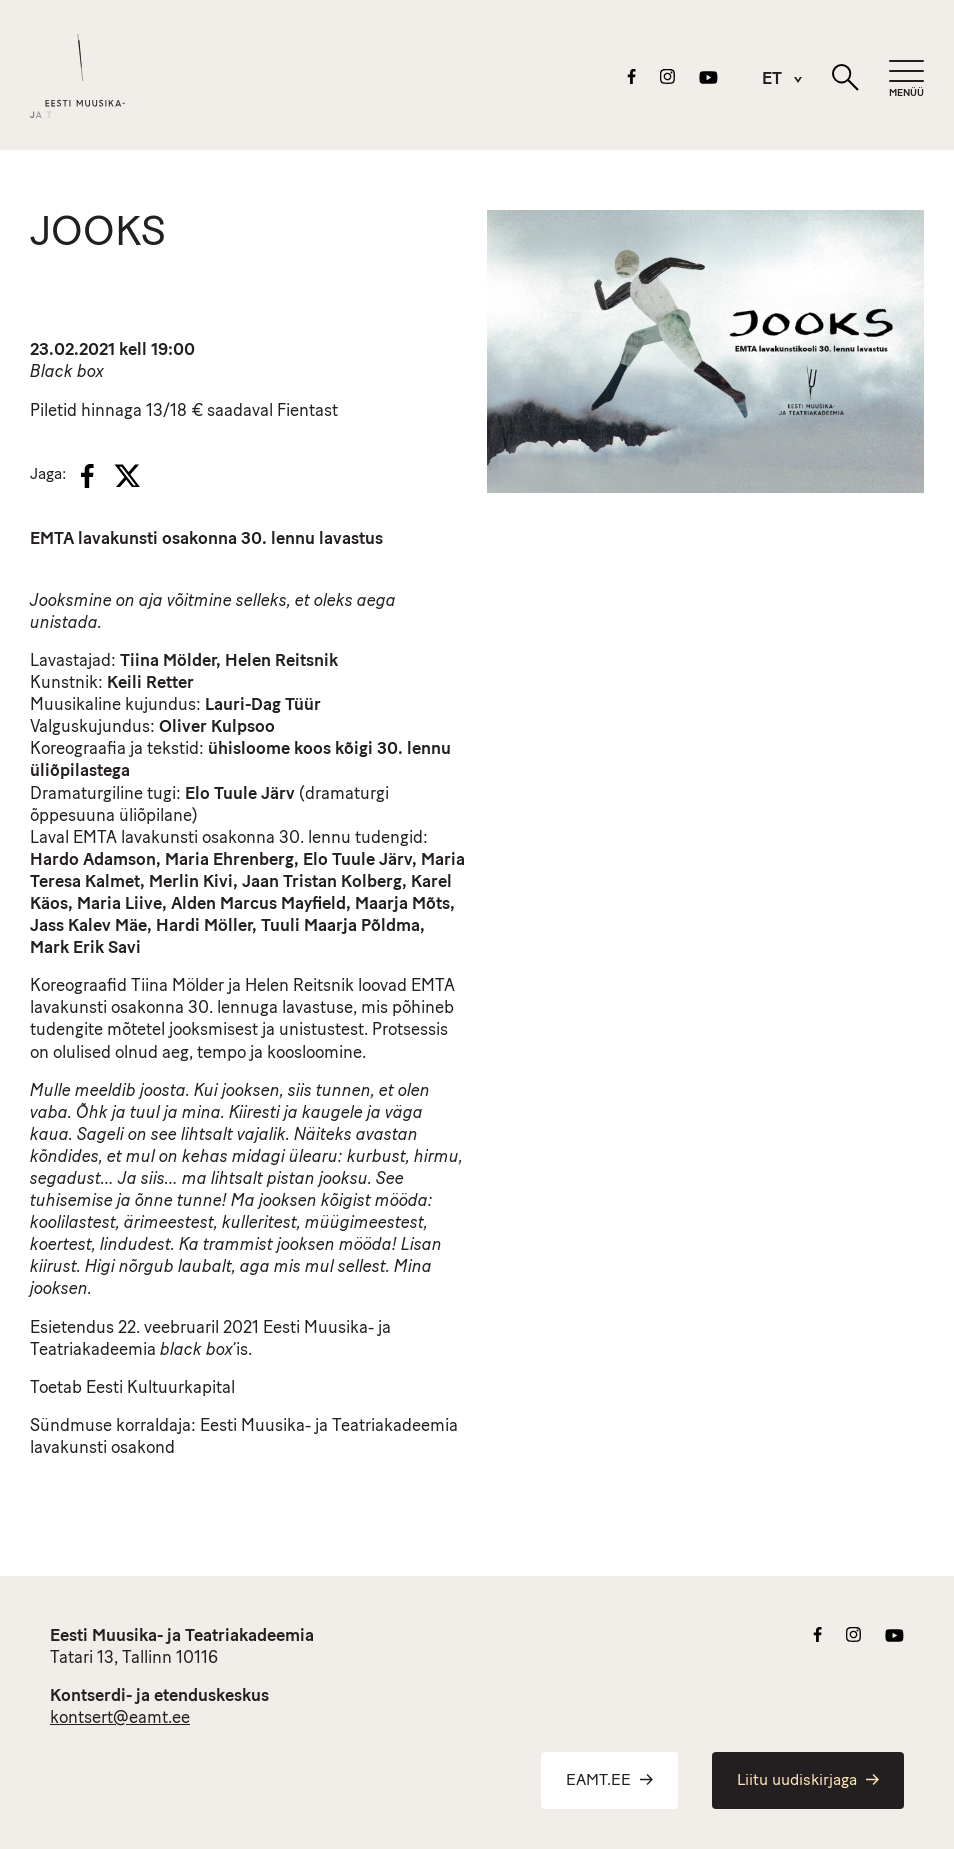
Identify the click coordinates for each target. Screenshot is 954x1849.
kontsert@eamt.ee (120, 1718)
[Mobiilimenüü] (906, 79)
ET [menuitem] (772, 80)
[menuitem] (772, 79)
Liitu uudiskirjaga (808, 1781)
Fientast (307, 411)
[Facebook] (87, 476)
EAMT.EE (609, 1781)
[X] (127, 476)
